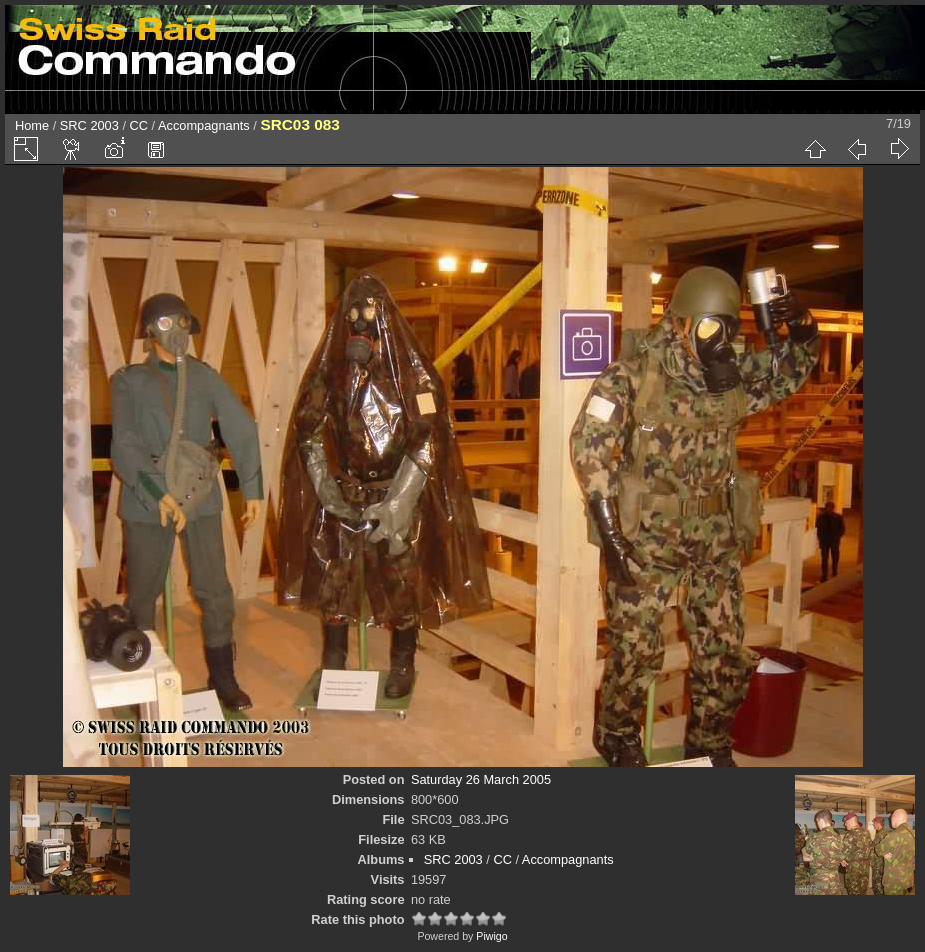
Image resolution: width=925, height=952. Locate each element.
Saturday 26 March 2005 (481, 779)
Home (32, 125)
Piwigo (491, 936)
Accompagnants (204, 125)
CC (139, 125)
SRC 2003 (89, 125)
